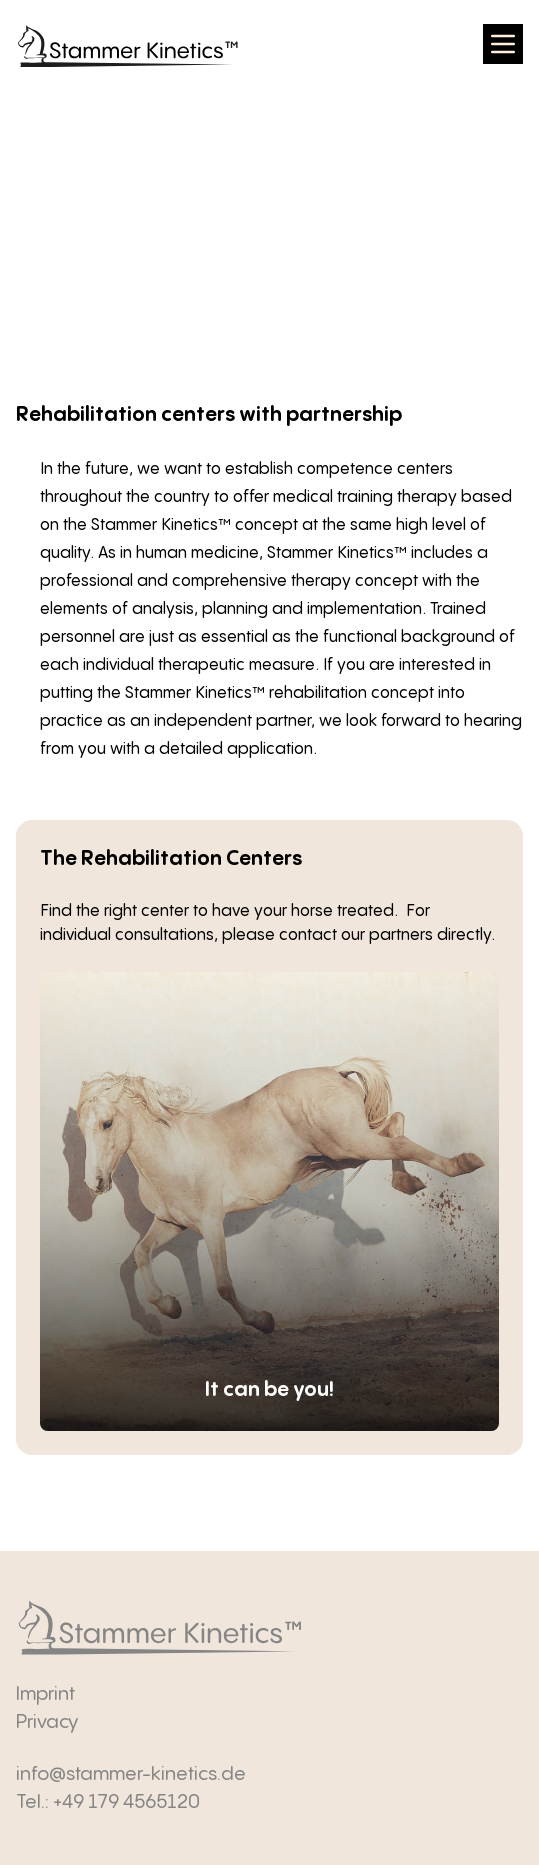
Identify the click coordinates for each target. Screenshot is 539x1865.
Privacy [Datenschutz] (47, 1722)
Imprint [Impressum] (45, 1694)
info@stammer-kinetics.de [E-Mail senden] (131, 1774)
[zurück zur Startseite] (128, 46)
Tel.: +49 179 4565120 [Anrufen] (108, 1802)
